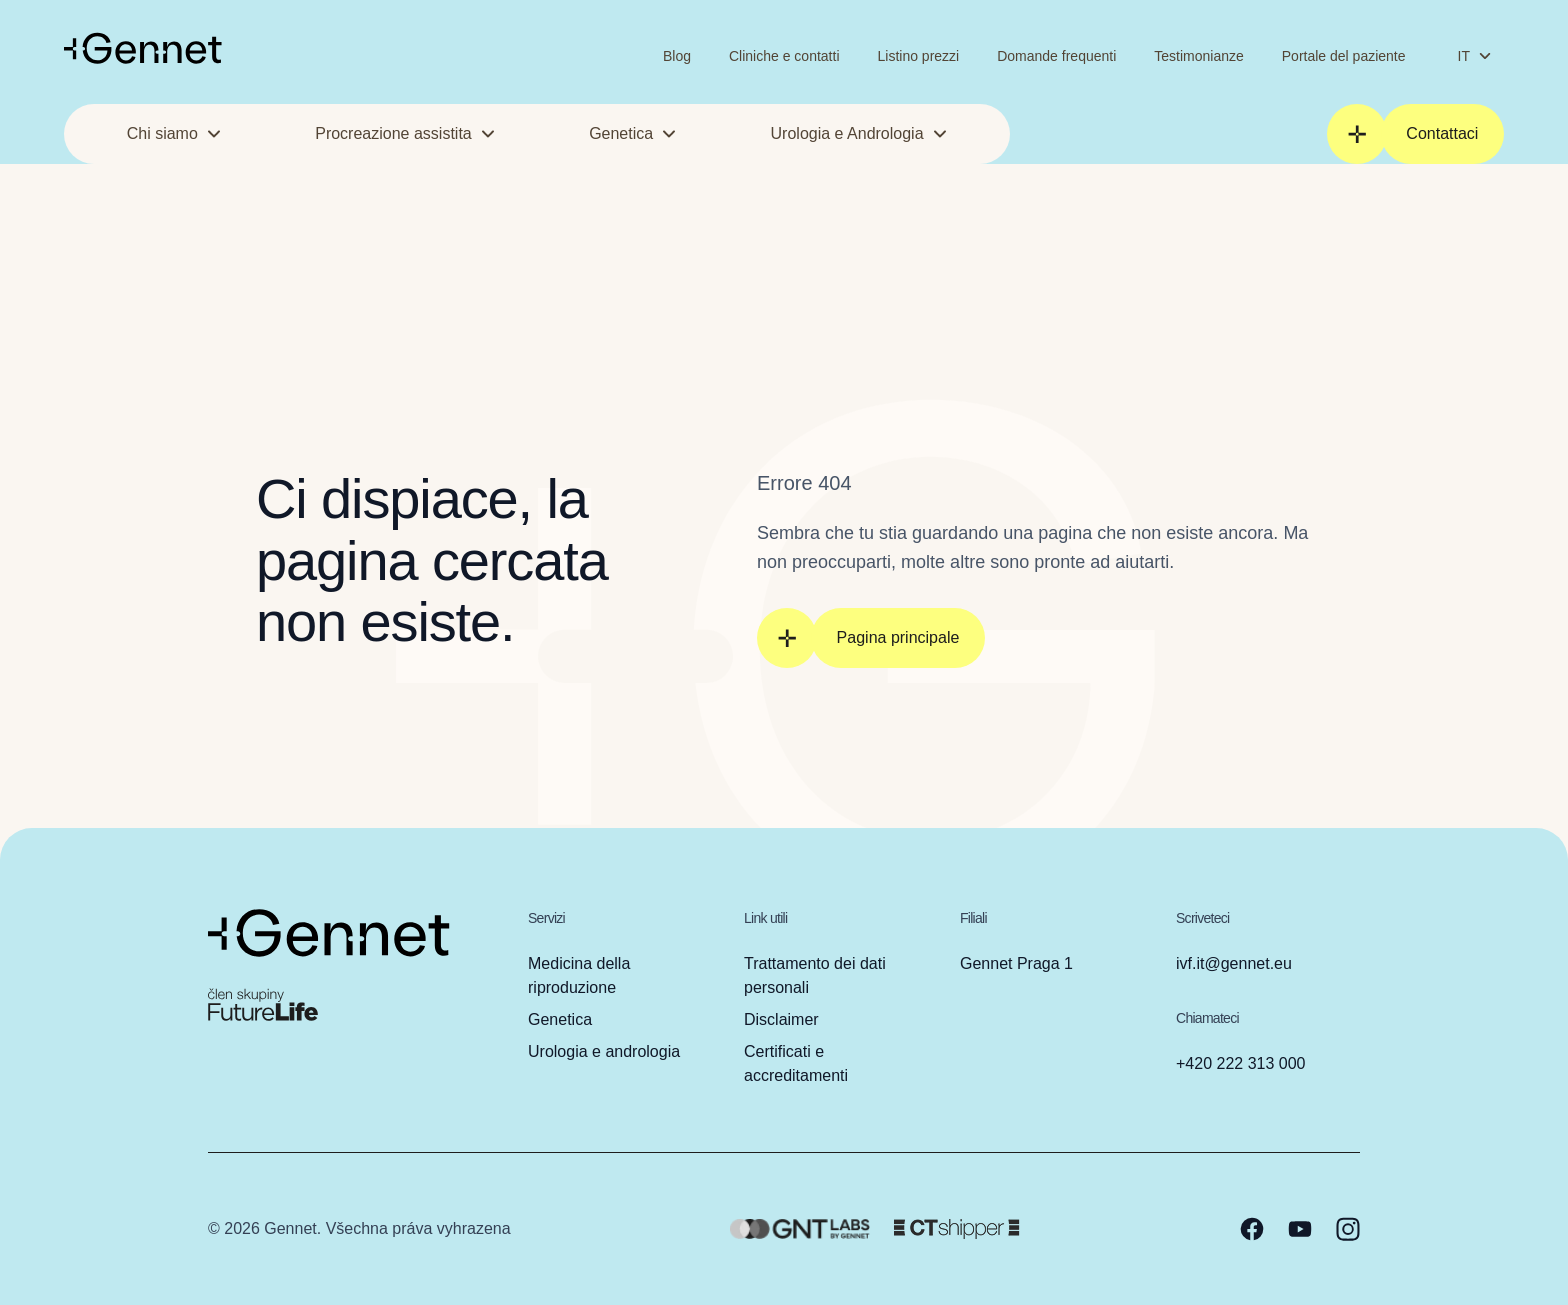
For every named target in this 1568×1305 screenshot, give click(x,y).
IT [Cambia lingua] (1475, 56)
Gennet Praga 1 (1016, 963)
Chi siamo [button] (174, 133)
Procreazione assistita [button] (405, 133)
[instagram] (1348, 1229)
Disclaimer (781, 1019)
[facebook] (1252, 1229)
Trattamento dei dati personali (815, 975)
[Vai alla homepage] (143, 48)
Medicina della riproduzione (579, 975)
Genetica (560, 1019)
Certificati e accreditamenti (796, 1063)
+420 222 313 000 (1240, 1063)
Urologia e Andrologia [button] (859, 133)
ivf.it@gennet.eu (1234, 963)
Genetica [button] (633, 133)
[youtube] (1300, 1229)
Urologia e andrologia (604, 1051)
